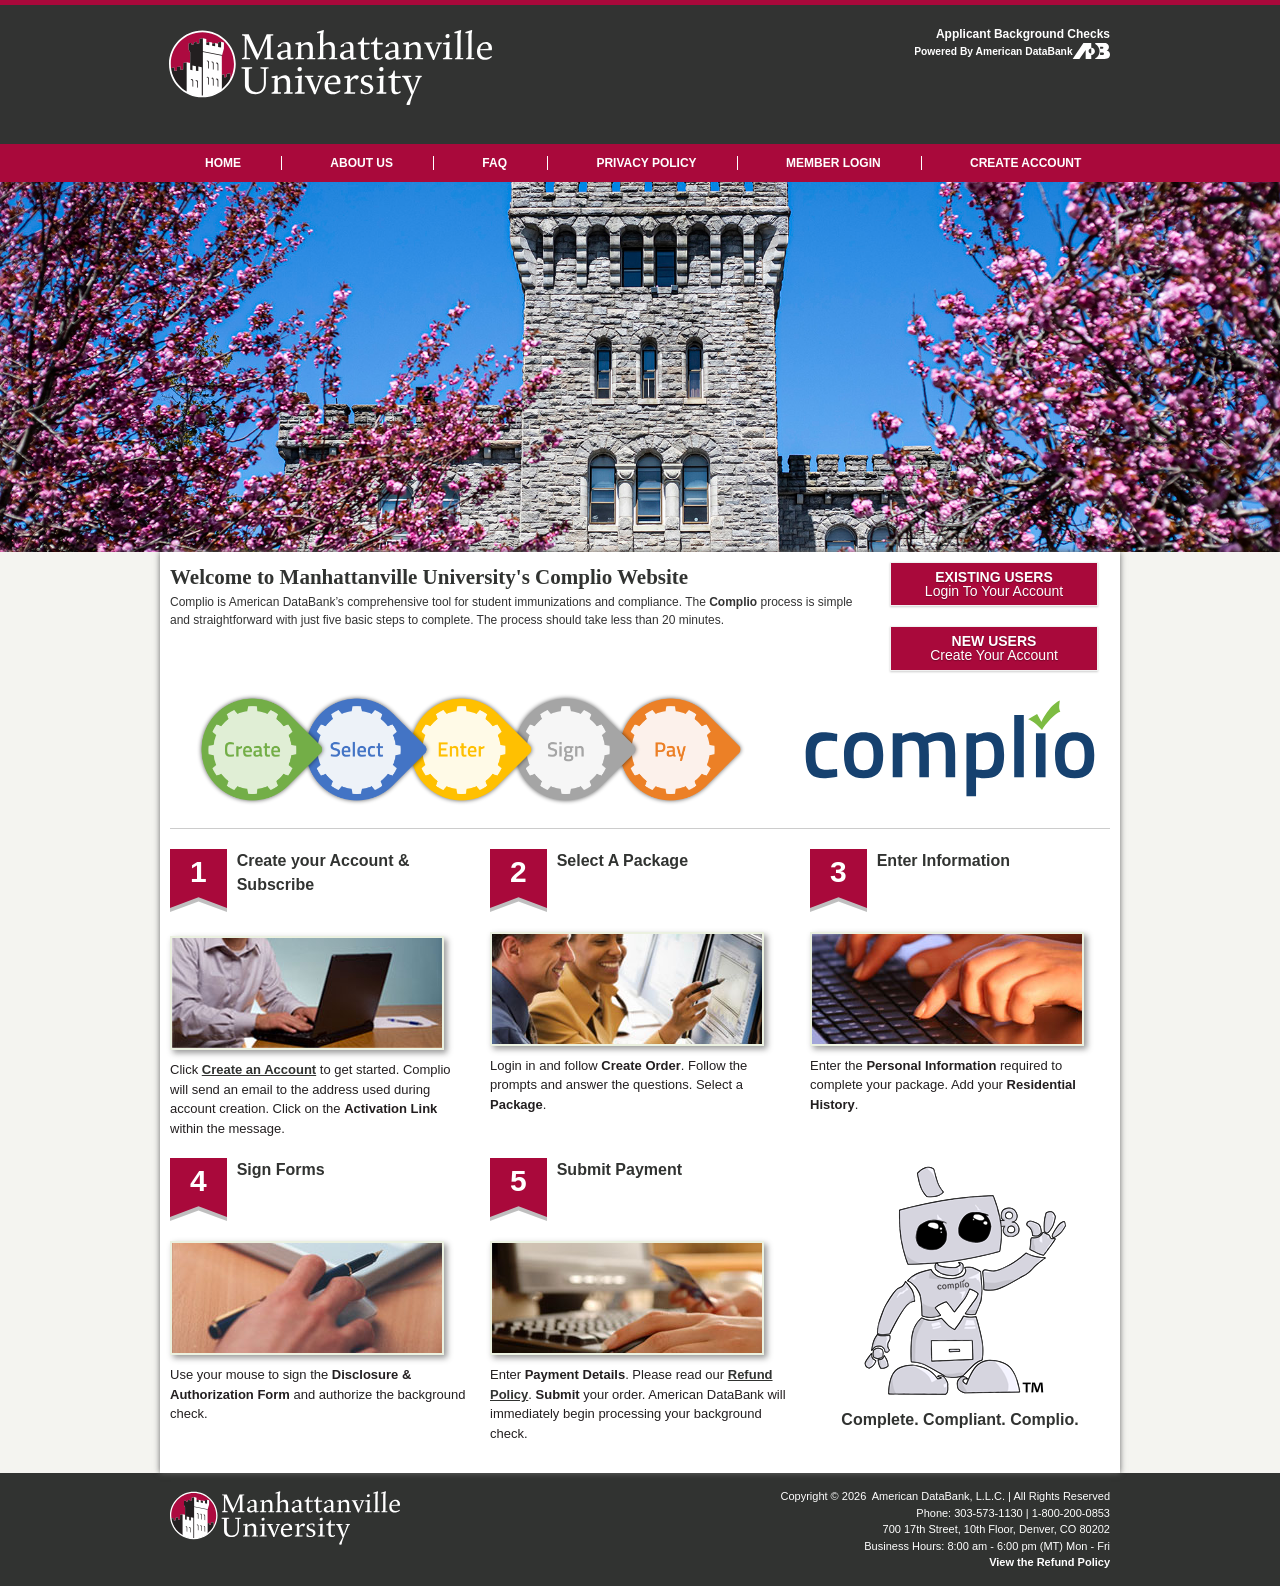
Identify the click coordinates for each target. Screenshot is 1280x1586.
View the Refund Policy (1049, 1562)
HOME (223, 163)
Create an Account (259, 1069)
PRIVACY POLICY (646, 163)
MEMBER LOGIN (833, 163)
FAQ (494, 163)
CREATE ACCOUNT (1025, 163)
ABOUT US (361, 163)
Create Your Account (994, 648)
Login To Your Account (994, 584)
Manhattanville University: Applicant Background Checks (330, 72)
